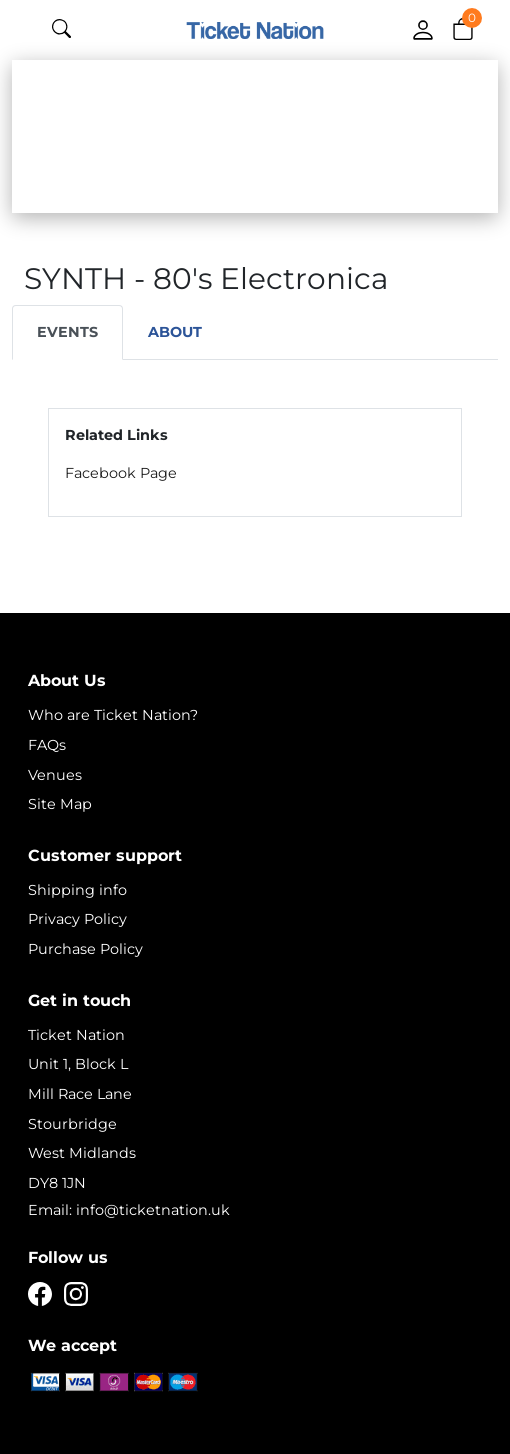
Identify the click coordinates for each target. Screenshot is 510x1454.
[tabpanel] (255, 462)
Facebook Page (121, 473)
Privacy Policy (77, 919)
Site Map (60, 804)
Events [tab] (67, 332)
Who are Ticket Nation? (113, 715)
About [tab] (175, 332)
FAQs (47, 745)
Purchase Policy (85, 949)
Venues (55, 775)
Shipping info (77, 890)
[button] (463, 28)
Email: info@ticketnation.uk (129, 1210)
